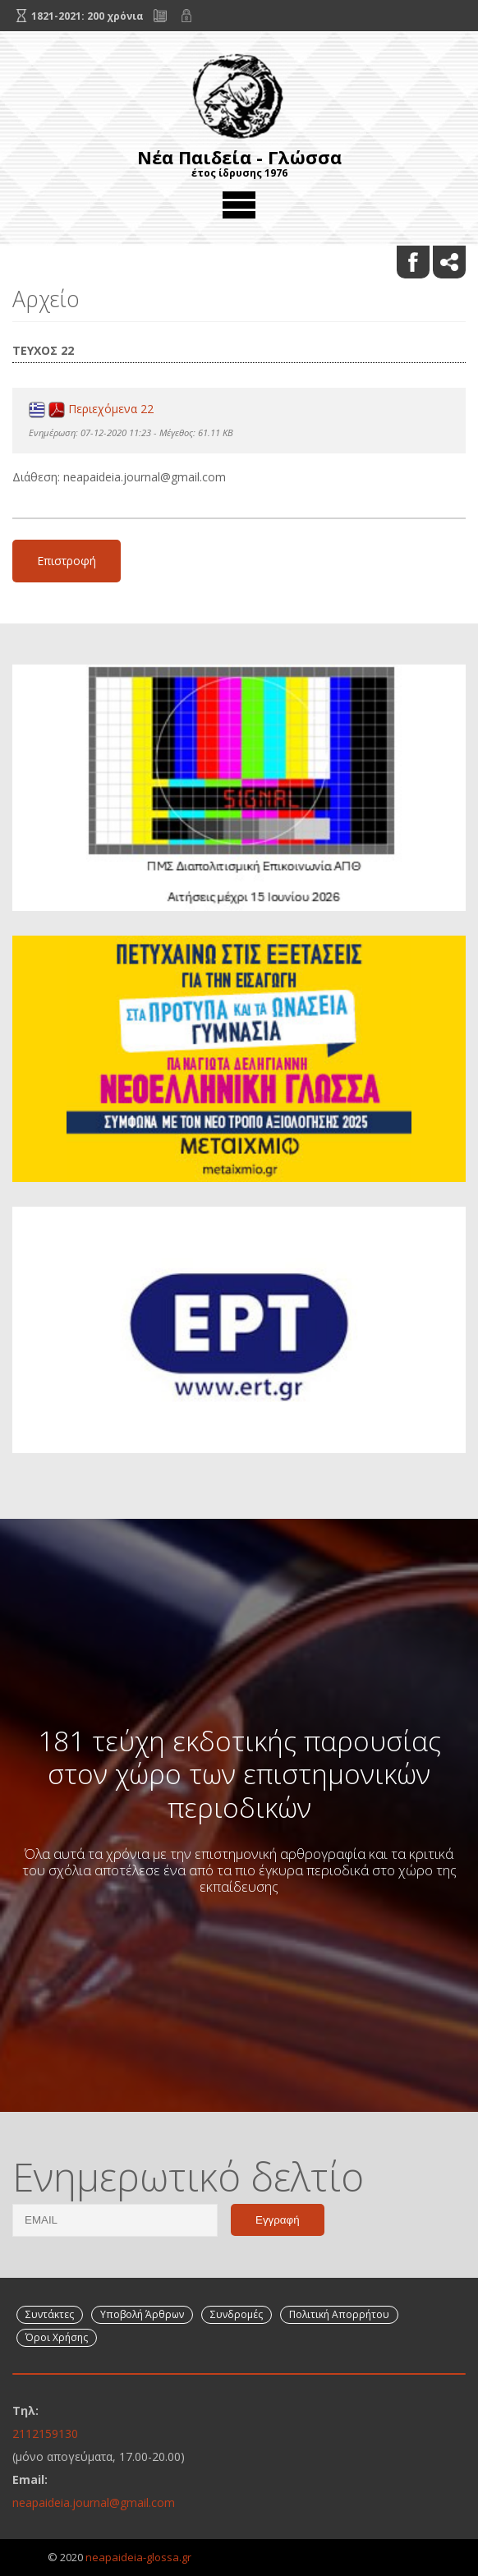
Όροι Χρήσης (56, 2337)
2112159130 (45, 2433)
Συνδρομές (236, 2314)
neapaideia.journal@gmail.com (93, 2502)
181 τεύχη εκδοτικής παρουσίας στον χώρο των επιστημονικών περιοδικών (239, 1774)
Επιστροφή (66, 560)
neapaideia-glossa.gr (138, 2557)
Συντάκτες (49, 2314)
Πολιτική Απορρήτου (339, 2314)
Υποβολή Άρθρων (142, 2314)
